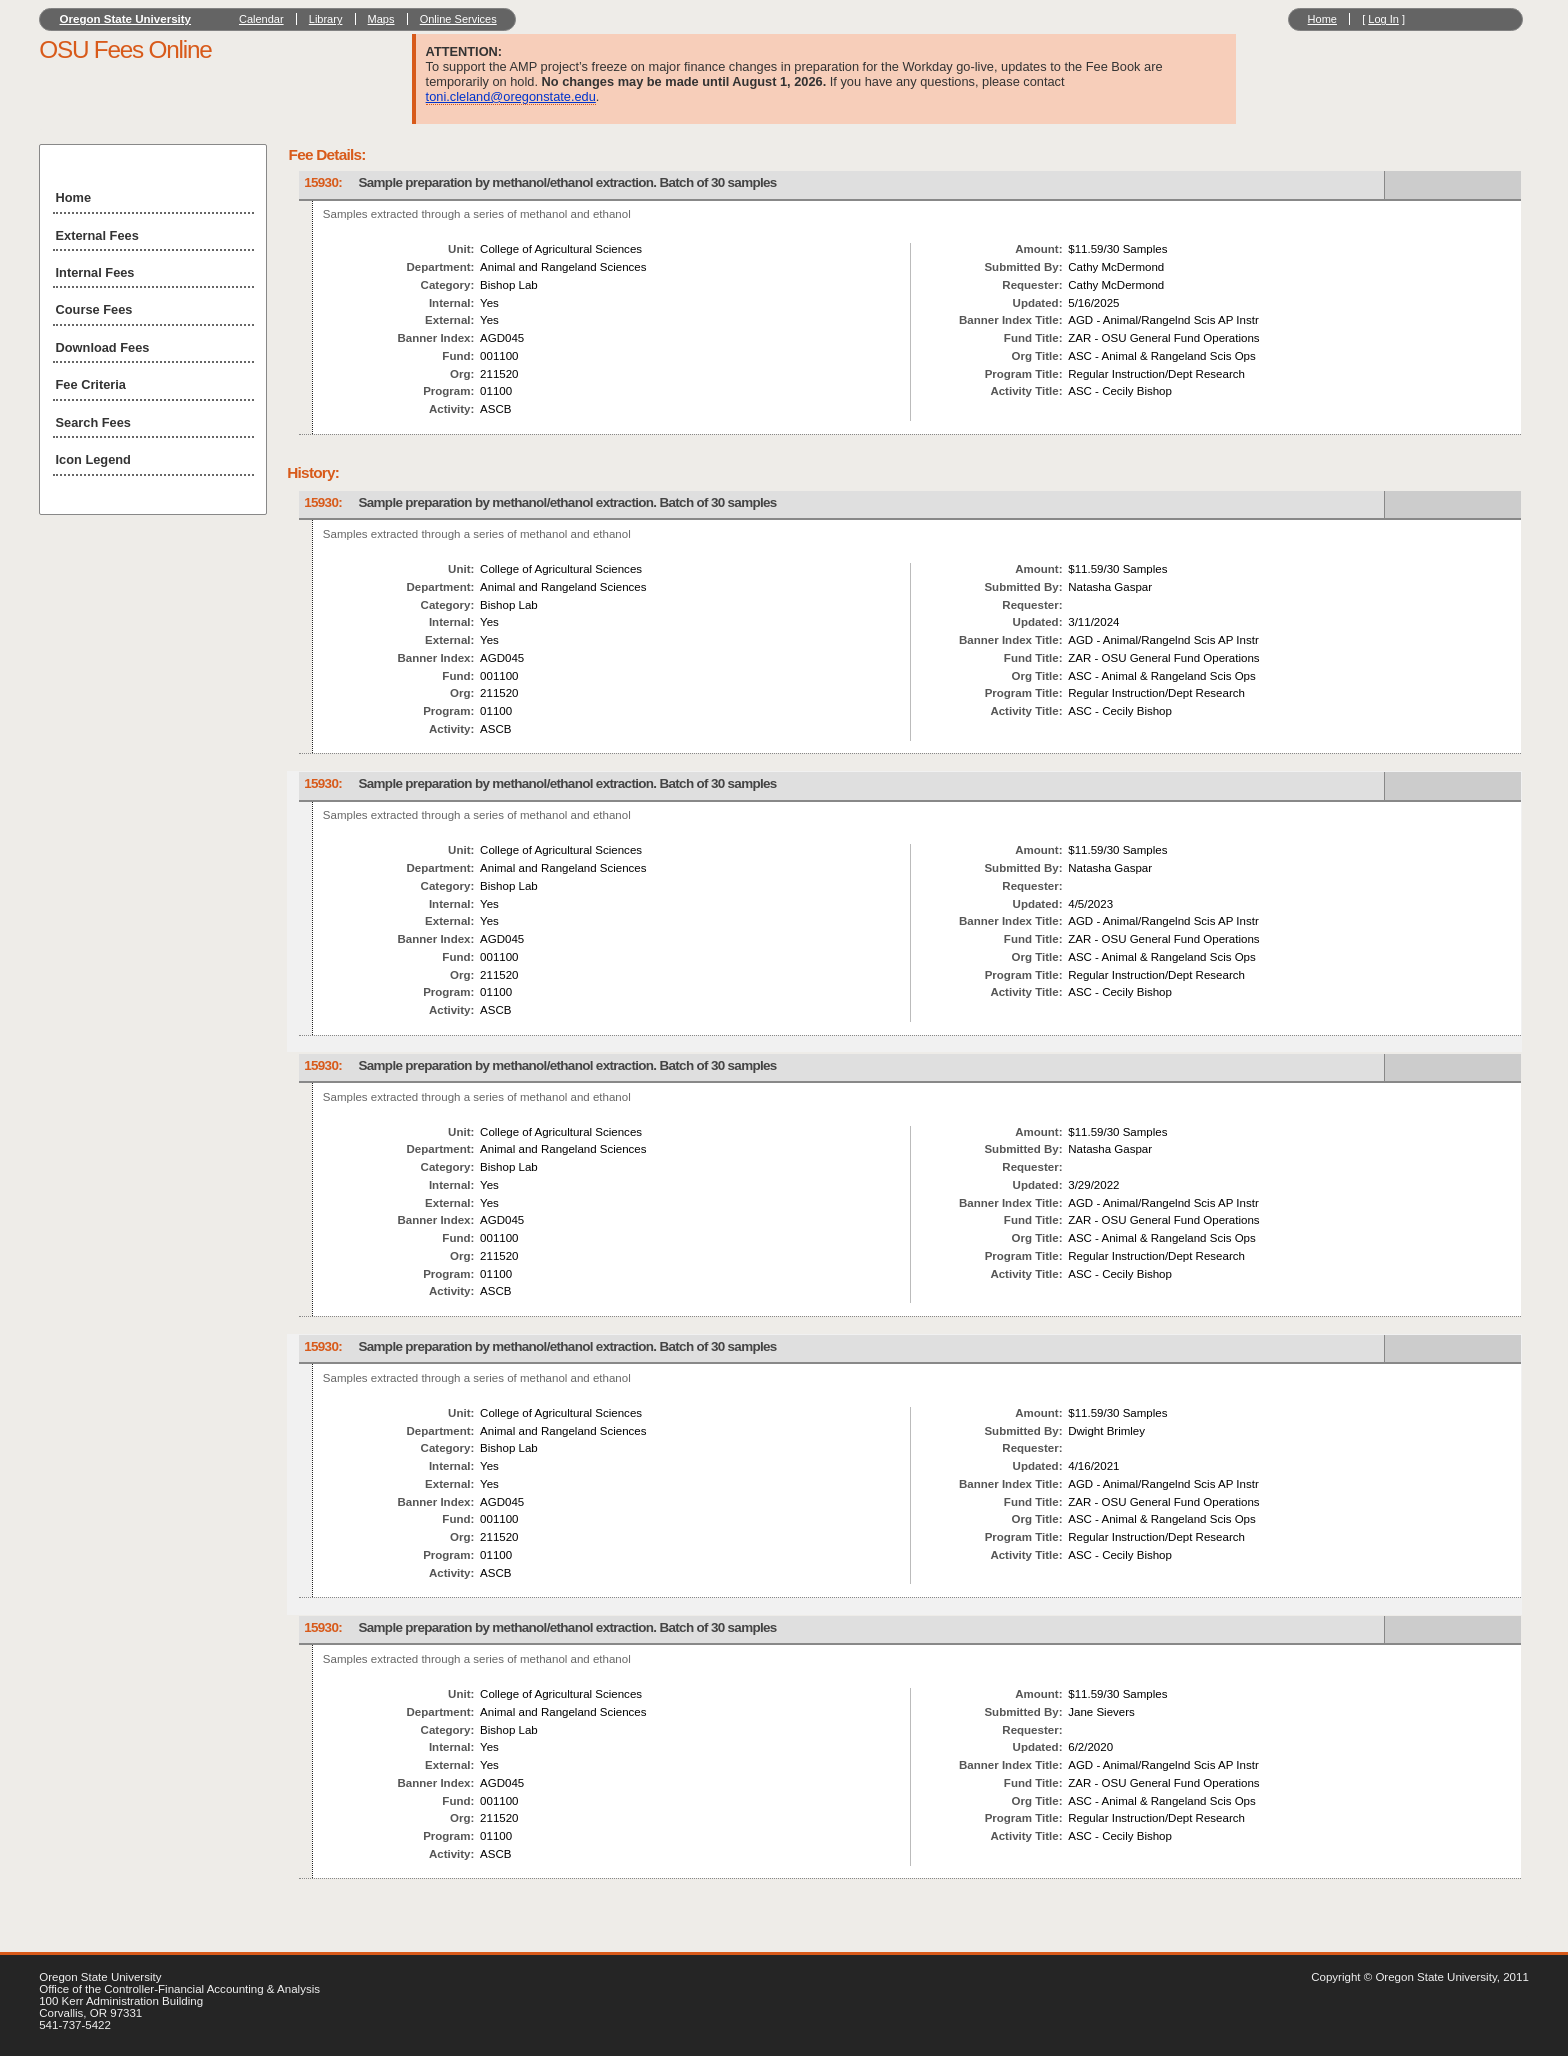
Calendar (261, 19)
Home (1322, 19)
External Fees (97, 235)
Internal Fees (95, 272)
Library (326, 19)
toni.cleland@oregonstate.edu (511, 96)
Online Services (458, 19)
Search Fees (93, 422)
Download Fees (103, 347)
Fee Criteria (91, 384)
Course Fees (94, 309)
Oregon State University (126, 19)
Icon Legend (93, 459)
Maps (381, 19)
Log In (1383, 19)
